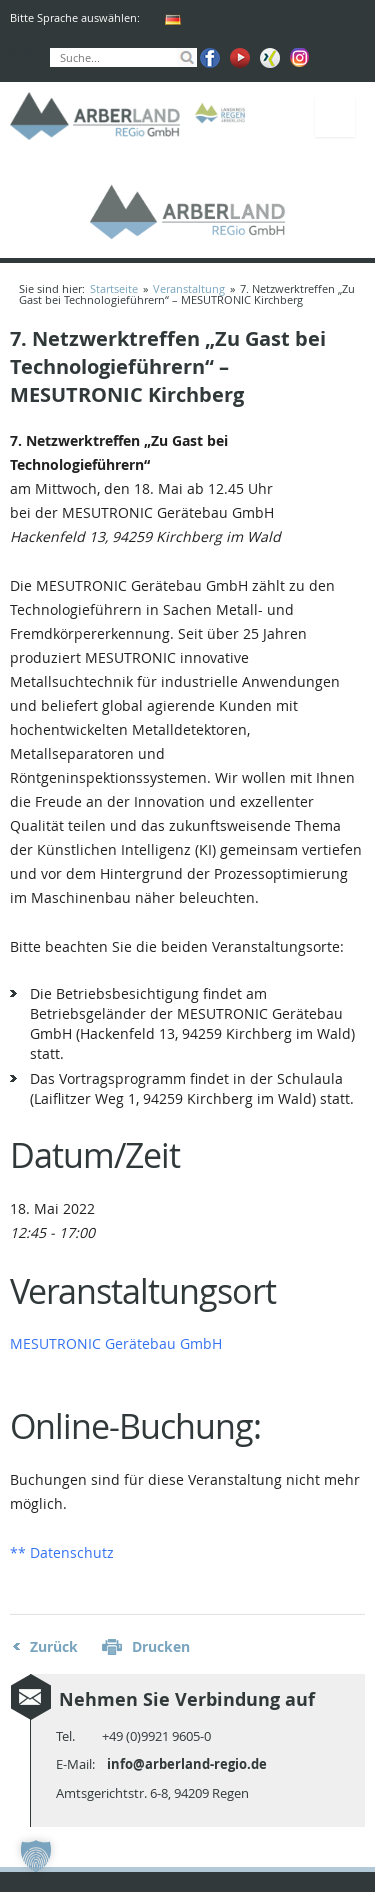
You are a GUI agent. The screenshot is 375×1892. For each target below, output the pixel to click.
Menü (335, 117)
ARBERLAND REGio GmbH (95, 117)
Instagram (300, 58)
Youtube (240, 58)
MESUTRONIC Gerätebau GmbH (116, 1343)
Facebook (210, 58)
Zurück (54, 1646)
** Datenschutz (62, 1552)
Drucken (161, 1646)
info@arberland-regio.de (187, 1764)
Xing (270, 58)
